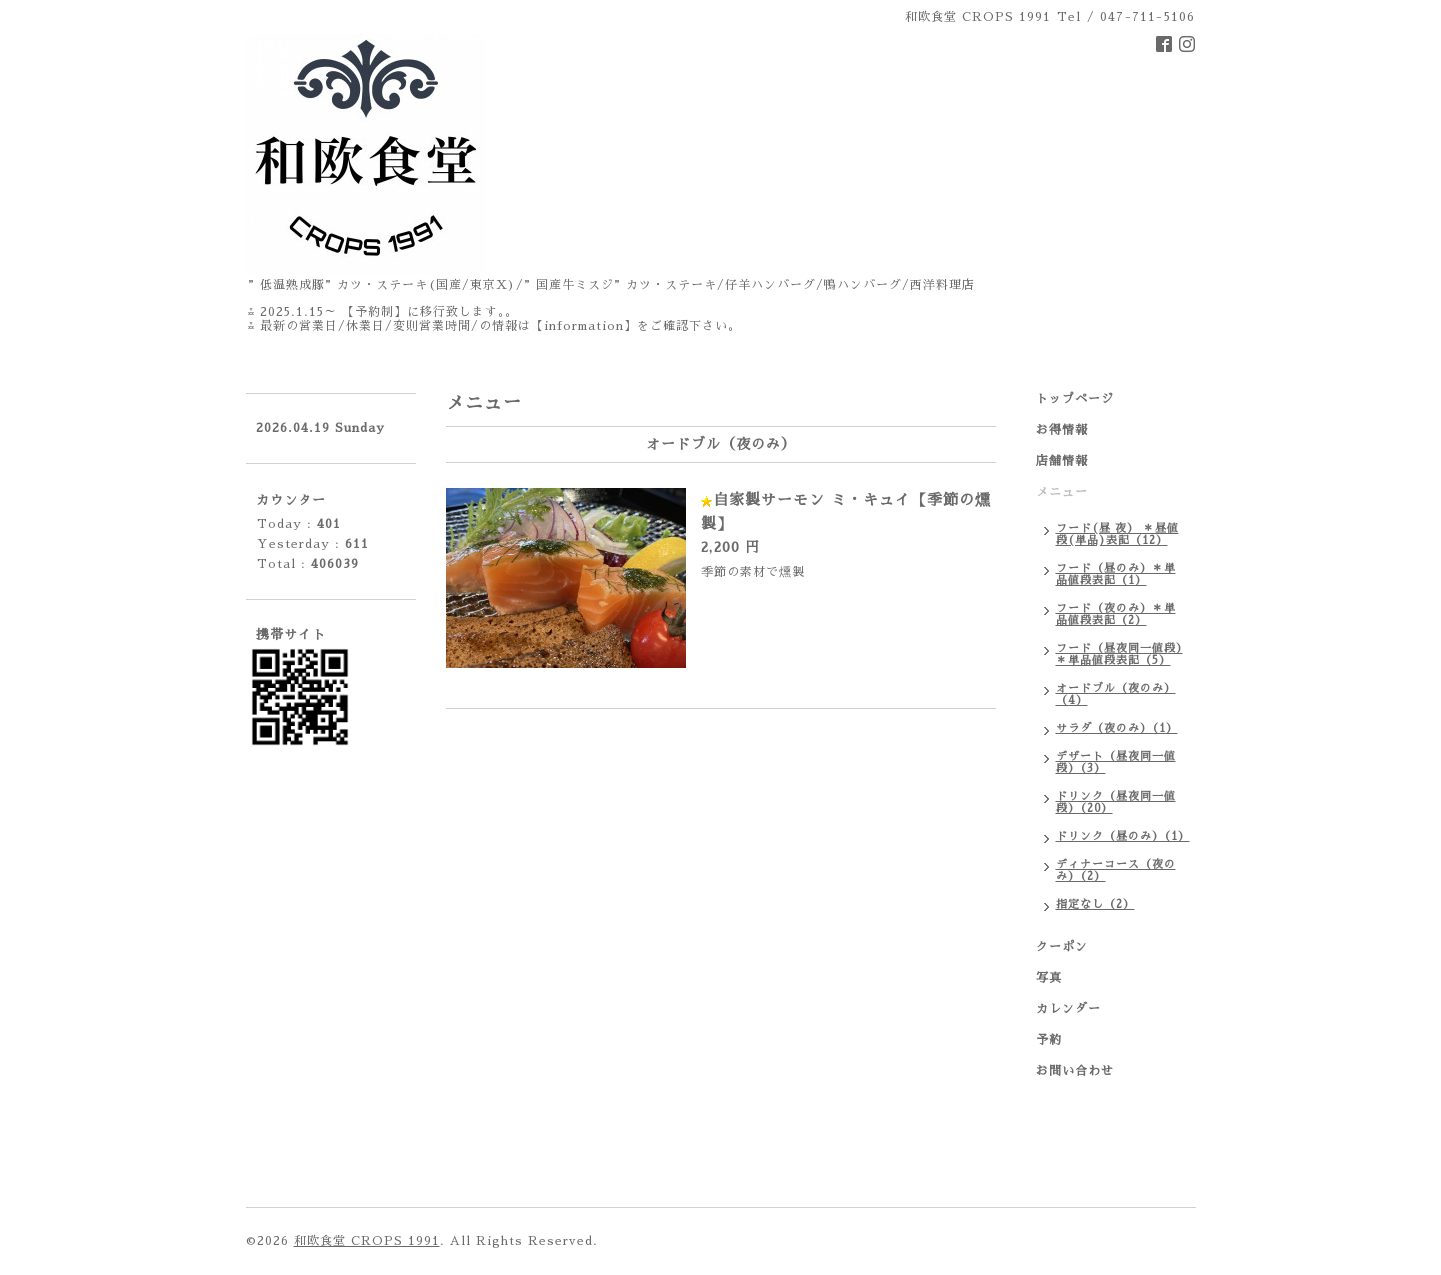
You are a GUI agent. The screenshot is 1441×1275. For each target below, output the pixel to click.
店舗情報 (1062, 461)
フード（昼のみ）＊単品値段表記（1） (1116, 574)
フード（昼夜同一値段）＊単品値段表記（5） (1119, 654)
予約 (1049, 1040)
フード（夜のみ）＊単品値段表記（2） (1116, 614)
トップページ (1075, 399)
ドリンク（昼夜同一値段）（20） (1116, 802)
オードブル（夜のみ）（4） (1116, 694)
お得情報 (1062, 430)
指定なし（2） (1095, 904)
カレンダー (1068, 1009)
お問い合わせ (1075, 1071)
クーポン (1062, 947)
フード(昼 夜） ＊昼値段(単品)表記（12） (1117, 534)
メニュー (1062, 492)
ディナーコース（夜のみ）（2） (1116, 870)
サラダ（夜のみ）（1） (1117, 728)
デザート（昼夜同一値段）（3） (1116, 762)
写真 (1049, 978)
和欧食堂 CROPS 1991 (367, 1241)
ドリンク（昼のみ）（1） (1123, 836)
